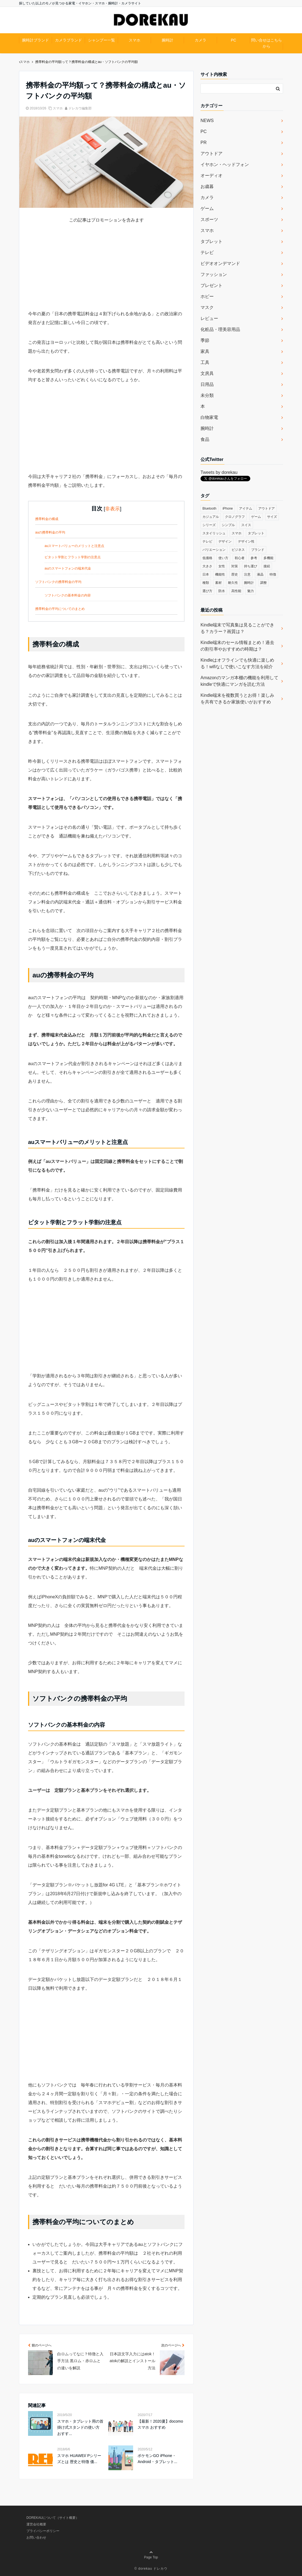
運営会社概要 (36, 2524)
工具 (205, 362)
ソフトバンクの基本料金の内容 (68, 595)
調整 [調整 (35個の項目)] (263, 583)
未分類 (207, 395)
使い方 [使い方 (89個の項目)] (223, 558)
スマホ (134, 40)
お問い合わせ (36, 2537)
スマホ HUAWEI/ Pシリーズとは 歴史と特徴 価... (79, 2458)
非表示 (112, 509)
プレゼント (212, 285)
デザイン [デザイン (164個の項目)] (225, 541)
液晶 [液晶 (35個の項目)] (260, 574)
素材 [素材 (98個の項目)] (218, 583)
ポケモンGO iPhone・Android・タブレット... (157, 2458)
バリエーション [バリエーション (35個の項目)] (214, 550)
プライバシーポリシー (42, 2531)
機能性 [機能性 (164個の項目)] (220, 574)
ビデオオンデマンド (220, 263)
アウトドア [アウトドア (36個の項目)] (266, 508)
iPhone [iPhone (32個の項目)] (228, 508)
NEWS (207, 120)
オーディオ (212, 175)
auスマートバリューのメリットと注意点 (74, 546)
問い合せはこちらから (266, 43)
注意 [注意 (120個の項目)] (247, 574)
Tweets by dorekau (219, 472)
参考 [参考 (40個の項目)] (254, 558)
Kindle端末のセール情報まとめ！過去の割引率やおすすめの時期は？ (237, 645)
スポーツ (209, 219)
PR (204, 142)
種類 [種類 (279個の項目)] (205, 583)
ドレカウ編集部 (80, 108)
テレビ (207, 252)
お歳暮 (207, 186)
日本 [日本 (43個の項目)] (205, 574)
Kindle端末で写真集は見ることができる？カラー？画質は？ (237, 628)
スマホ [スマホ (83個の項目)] (236, 533)
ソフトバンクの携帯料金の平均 (58, 582)
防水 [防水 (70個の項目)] (221, 591)
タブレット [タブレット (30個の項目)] (256, 533)
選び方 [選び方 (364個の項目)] (207, 591)
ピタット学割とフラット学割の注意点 (73, 557)
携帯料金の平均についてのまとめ (60, 609)
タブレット (212, 241)
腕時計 (167, 40)
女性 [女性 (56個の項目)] (221, 566)
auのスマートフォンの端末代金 (68, 568)
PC (233, 40)
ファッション (214, 274)
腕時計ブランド (35, 40)
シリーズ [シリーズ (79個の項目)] (209, 525)
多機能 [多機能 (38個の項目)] (268, 558)
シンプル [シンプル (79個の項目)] (228, 525)
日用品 (207, 384)
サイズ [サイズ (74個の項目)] (272, 517)
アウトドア (212, 153)
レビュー (209, 318)
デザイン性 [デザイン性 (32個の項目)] (246, 541)
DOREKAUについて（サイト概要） (52, 2518)
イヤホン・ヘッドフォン (225, 164)
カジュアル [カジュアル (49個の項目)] (210, 517)
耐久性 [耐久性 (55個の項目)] (233, 583)
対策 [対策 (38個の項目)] (234, 566)
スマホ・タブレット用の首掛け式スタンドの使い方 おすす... (80, 2427)
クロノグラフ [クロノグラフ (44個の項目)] (235, 517)
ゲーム (207, 208)
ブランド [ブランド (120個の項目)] (257, 550)
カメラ (200, 40)
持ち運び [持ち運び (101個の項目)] (250, 566)
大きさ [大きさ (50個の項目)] (207, 566)
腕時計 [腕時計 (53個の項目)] (249, 583)
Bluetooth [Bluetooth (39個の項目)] (209, 508)
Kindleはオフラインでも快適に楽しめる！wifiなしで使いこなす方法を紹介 (237, 663)
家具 (205, 351)
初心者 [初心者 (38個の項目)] (240, 558)
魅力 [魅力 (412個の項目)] (250, 591)
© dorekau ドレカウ (151, 2569)
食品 (205, 439)
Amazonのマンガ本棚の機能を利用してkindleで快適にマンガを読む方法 (239, 681)
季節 (205, 340)
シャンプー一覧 (101, 40)
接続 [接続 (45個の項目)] (266, 566)
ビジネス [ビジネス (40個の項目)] (238, 550)
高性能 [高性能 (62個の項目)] (236, 591)
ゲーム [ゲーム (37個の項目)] (256, 517)
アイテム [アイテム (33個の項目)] (245, 508)
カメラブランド (68, 40)
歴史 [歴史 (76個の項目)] (234, 574)
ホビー (207, 296)
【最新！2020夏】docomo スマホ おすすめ (160, 2424)
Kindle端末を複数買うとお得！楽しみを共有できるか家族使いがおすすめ (237, 698)
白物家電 (209, 417)
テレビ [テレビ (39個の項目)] (207, 541)
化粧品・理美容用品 (220, 329)
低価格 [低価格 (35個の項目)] (207, 558)
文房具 (207, 373)
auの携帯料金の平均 (50, 532)
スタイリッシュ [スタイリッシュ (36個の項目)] (214, 533)
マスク (207, 307)
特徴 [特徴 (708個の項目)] (273, 574)
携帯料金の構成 (46, 519)
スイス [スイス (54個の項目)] (246, 525)
